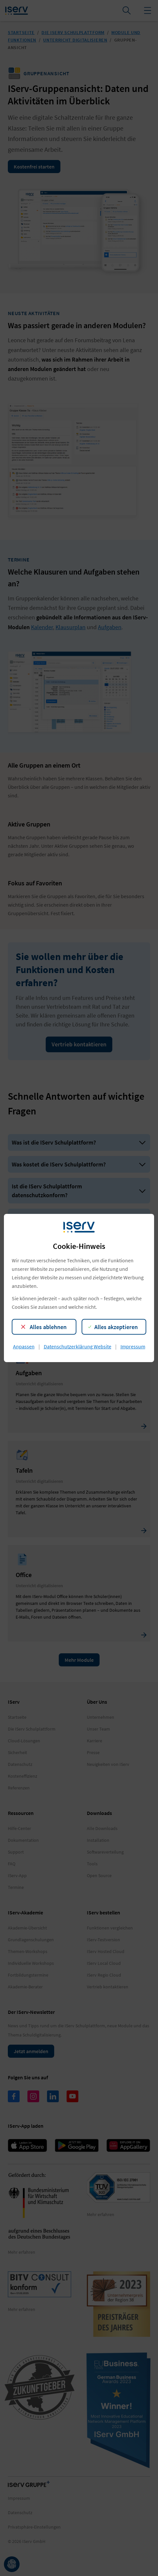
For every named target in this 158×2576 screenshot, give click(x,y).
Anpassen (24, 1346)
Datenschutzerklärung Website (77, 1346)
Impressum (132, 1346)
